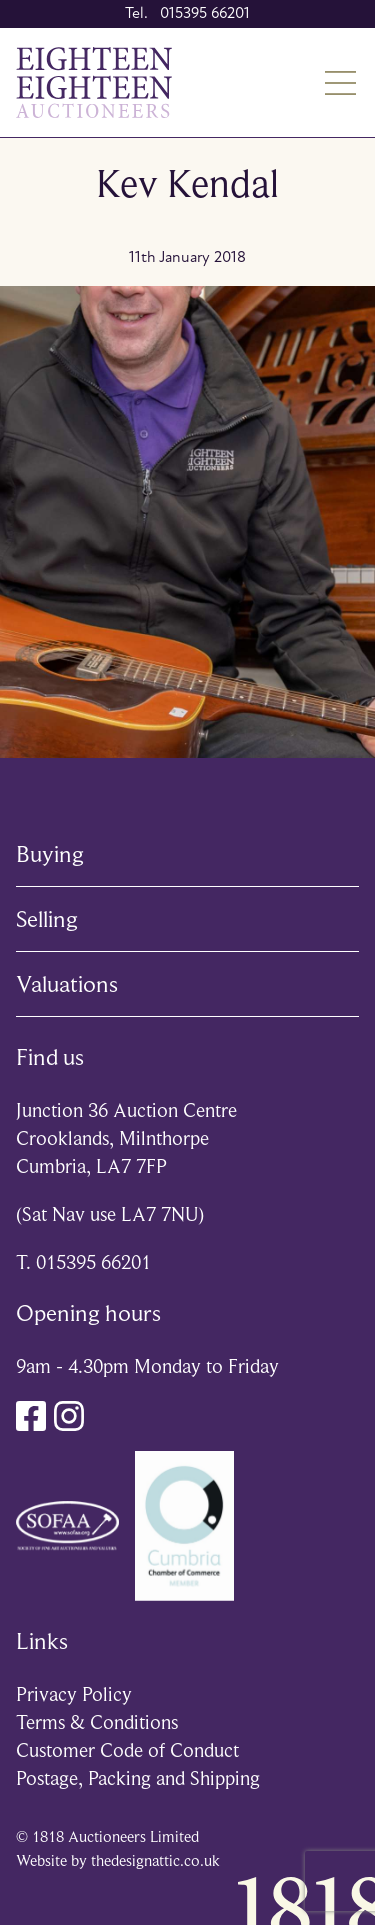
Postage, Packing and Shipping (138, 1778)
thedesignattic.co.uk (155, 1861)
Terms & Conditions (97, 1722)
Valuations (67, 984)
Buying (50, 854)
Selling (47, 919)
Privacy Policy (74, 1694)
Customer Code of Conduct (127, 1750)
